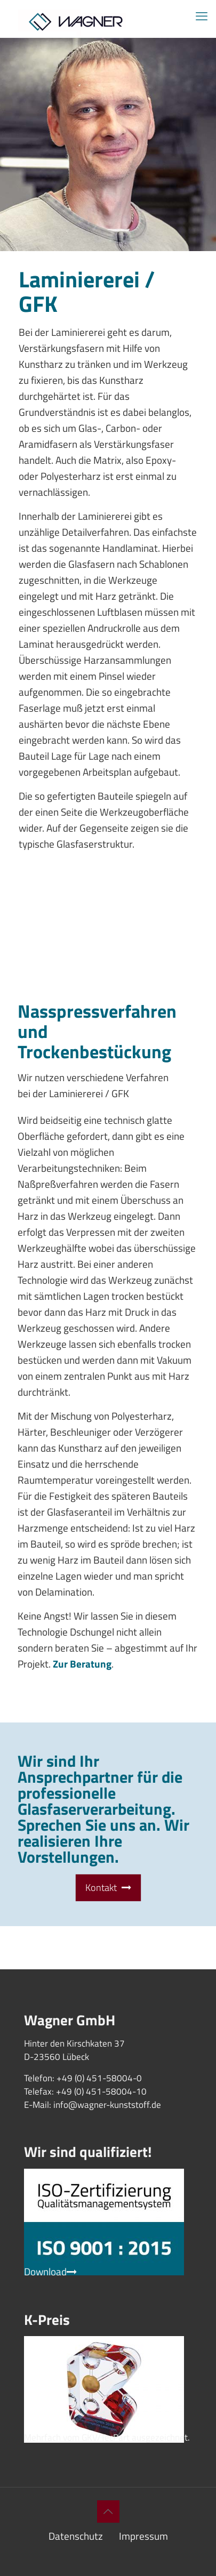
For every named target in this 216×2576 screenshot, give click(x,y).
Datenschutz (76, 2535)
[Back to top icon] (108, 2511)
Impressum (143, 2535)
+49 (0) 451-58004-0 (99, 2078)
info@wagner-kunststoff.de (107, 2105)
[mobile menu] (202, 16)
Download (50, 2271)
